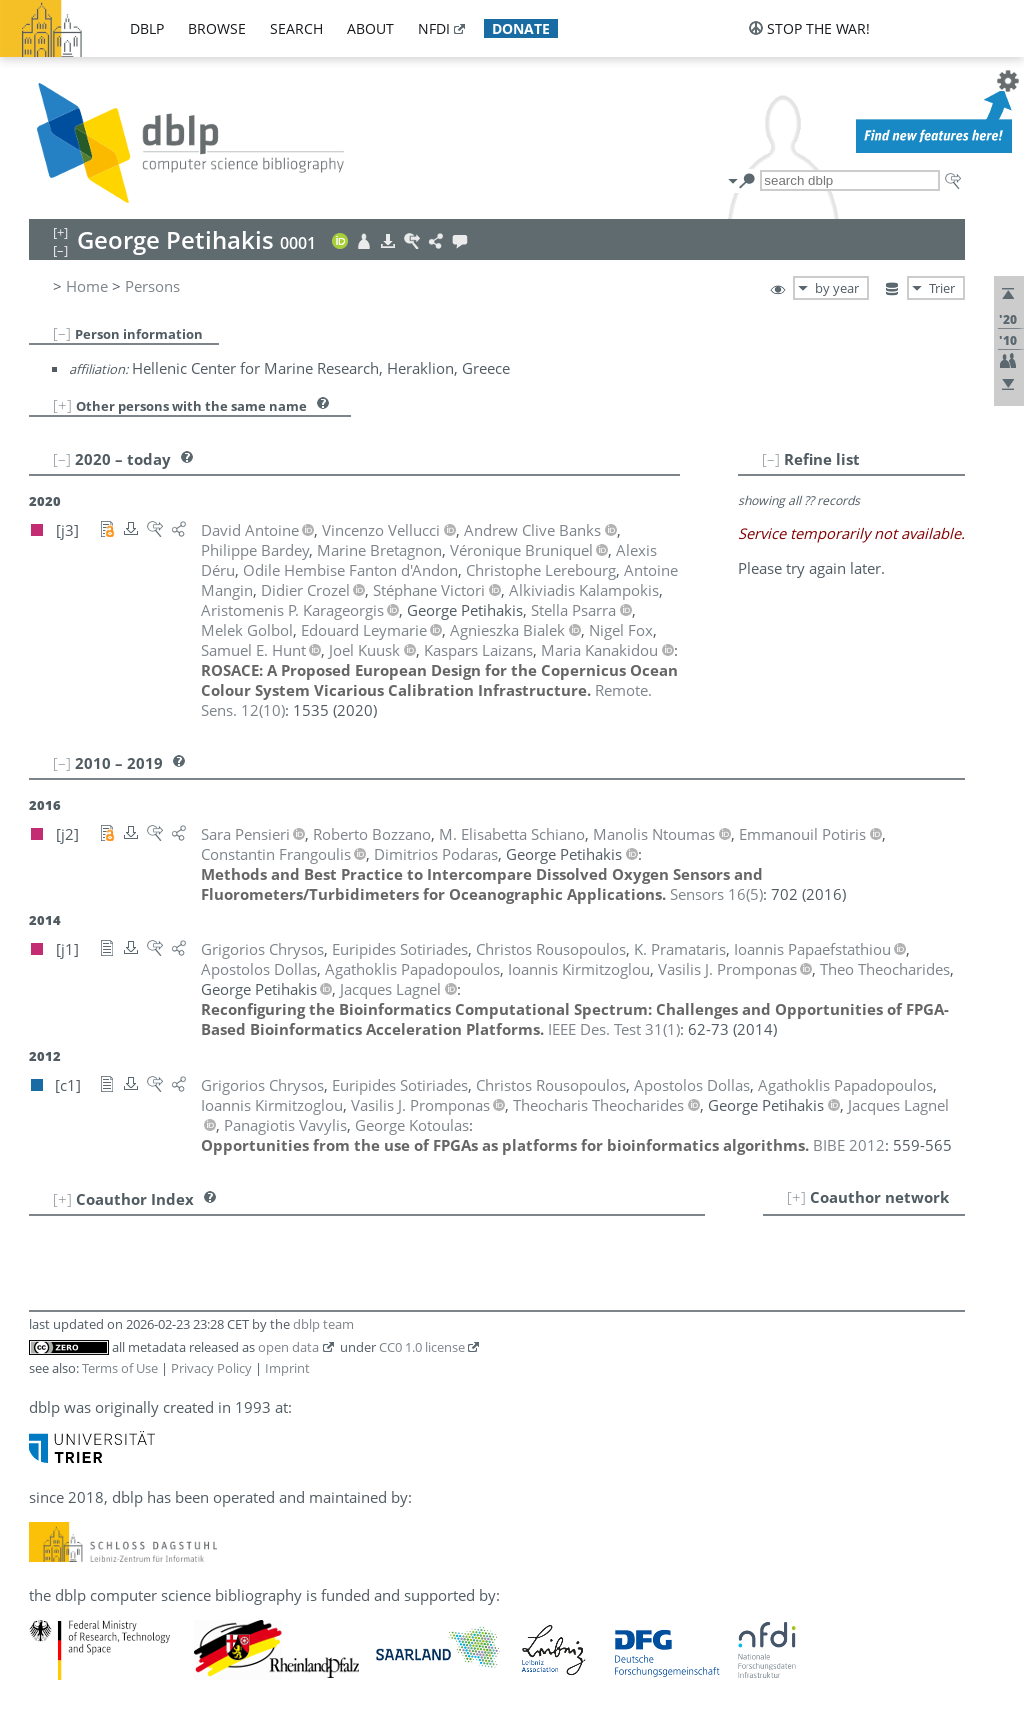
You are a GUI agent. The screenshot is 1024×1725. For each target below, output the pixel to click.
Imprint (287, 1368)
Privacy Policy (211, 1368)
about (370, 28)
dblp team (323, 1324)
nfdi (434, 28)
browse (217, 28)
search (296, 28)
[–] (62, 333)
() (716, 894)
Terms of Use (120, 1368)
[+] (62, 405)
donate (521, 28)
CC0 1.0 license (422, 1347)
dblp (147, 28)
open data (288, 1347)
